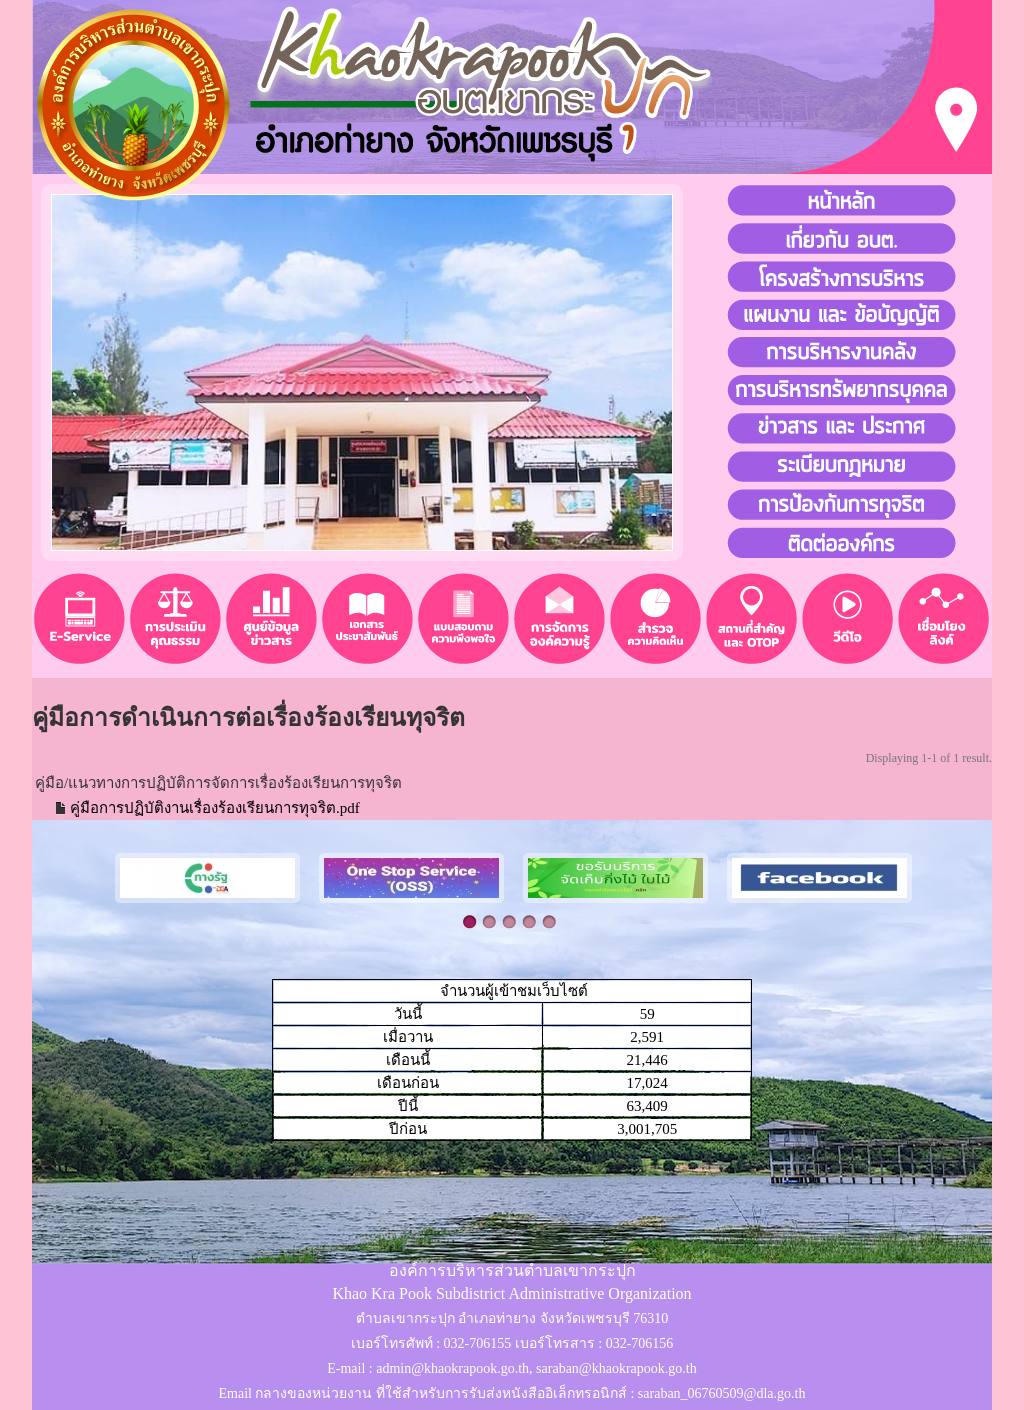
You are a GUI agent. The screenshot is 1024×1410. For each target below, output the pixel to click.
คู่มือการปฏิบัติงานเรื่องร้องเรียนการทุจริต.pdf (215, 808)
